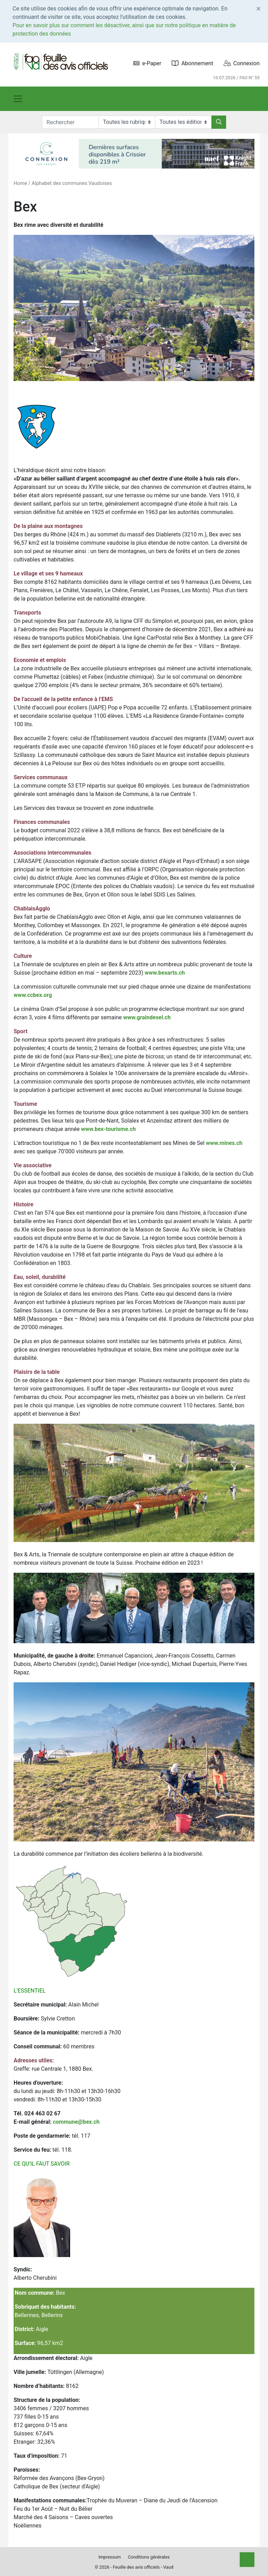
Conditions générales (149, 2557)
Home (20, 183)
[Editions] (183, 122)
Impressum (109, 2557)
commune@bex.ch (76, 2122)
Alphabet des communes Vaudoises (72, 183)
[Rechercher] (218, 122)
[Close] (258, 8)
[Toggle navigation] (17, 98)
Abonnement (192, 63)
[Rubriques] (126, 122)
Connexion (242, 63)
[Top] (247, 2559)
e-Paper (147, 63)
